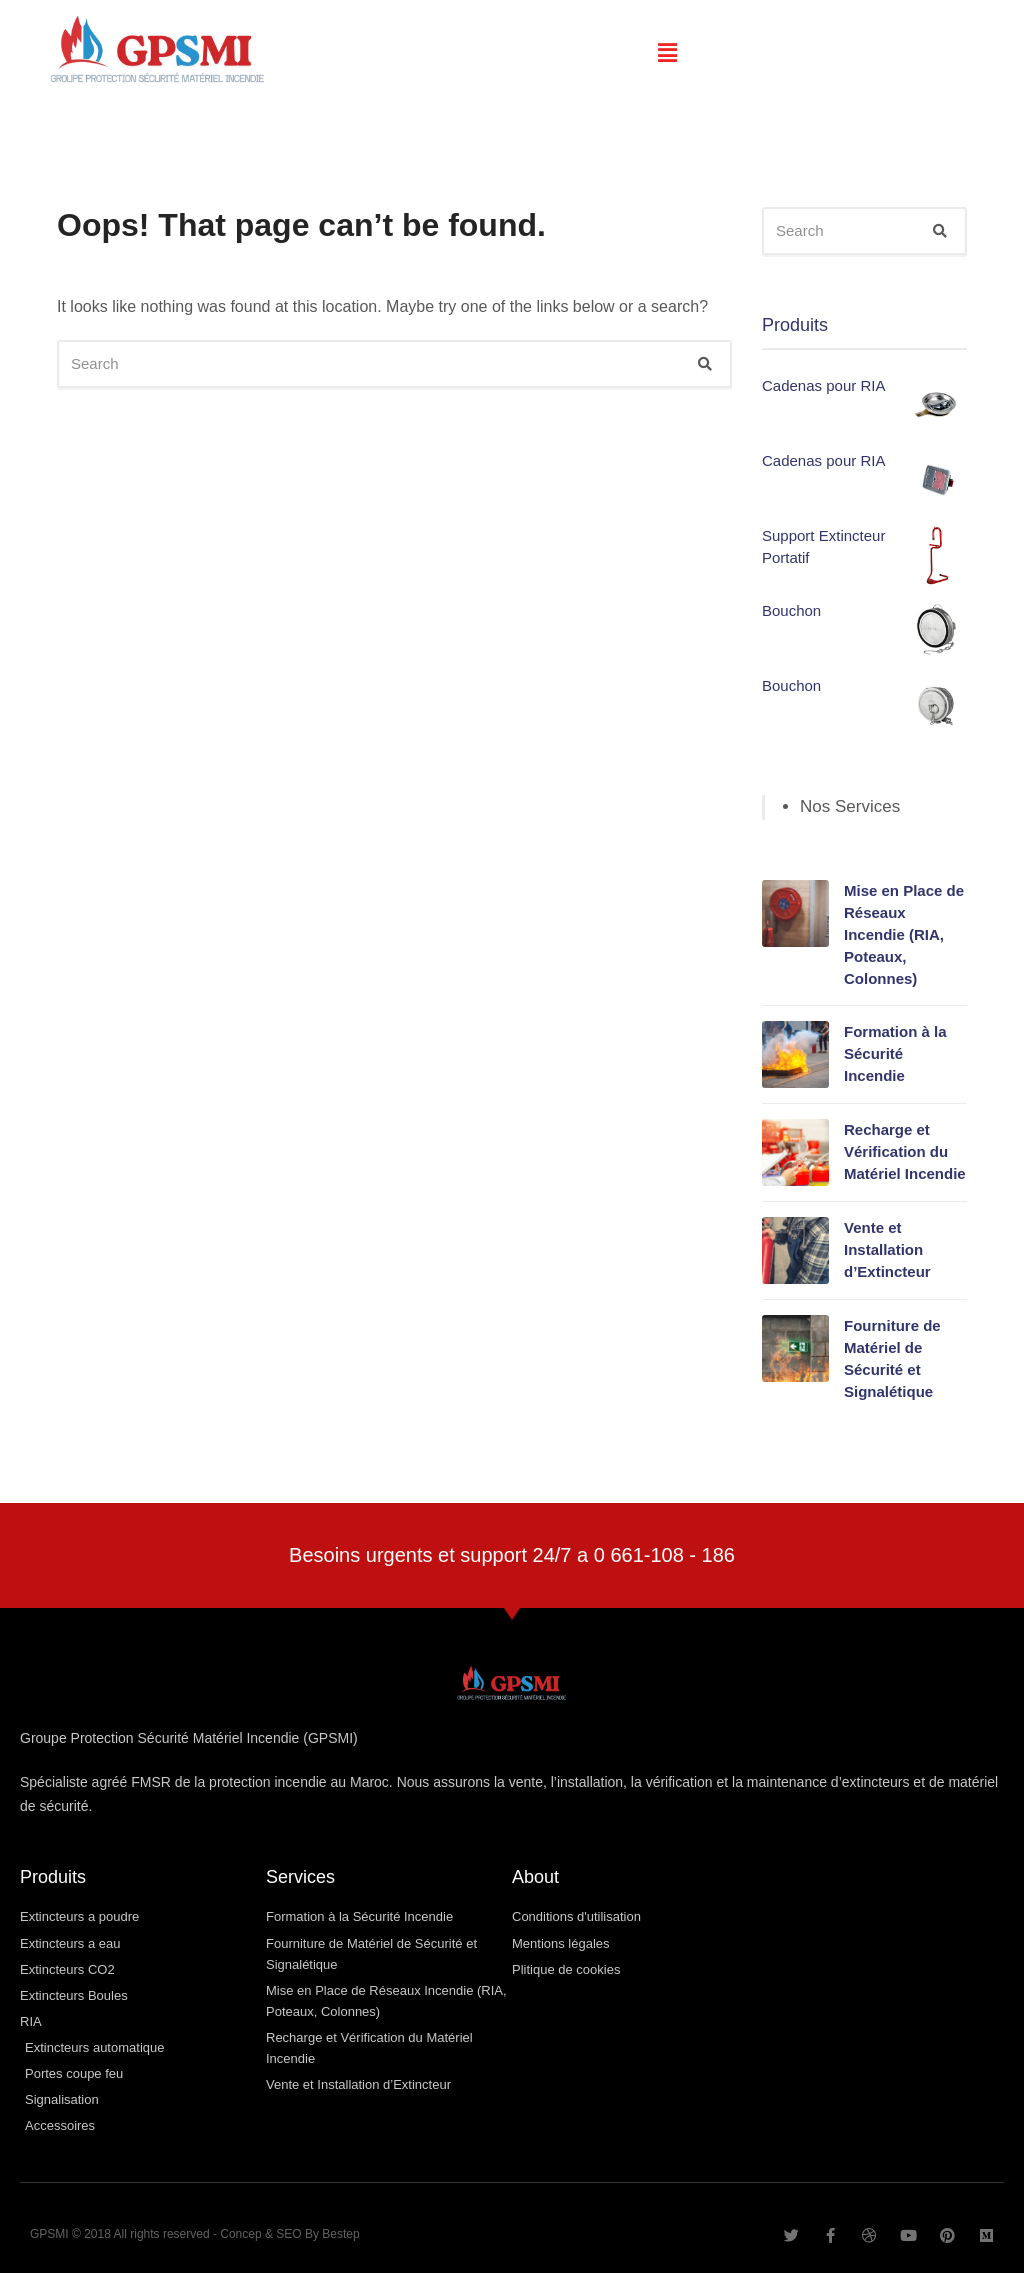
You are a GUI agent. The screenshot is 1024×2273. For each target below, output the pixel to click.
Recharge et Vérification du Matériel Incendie (905, 1151)
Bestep (340, 2234)
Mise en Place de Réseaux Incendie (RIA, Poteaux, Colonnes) (904, 934)
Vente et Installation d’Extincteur (887, 1249)
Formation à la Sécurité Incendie (895, 1053)
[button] (668, 53)
